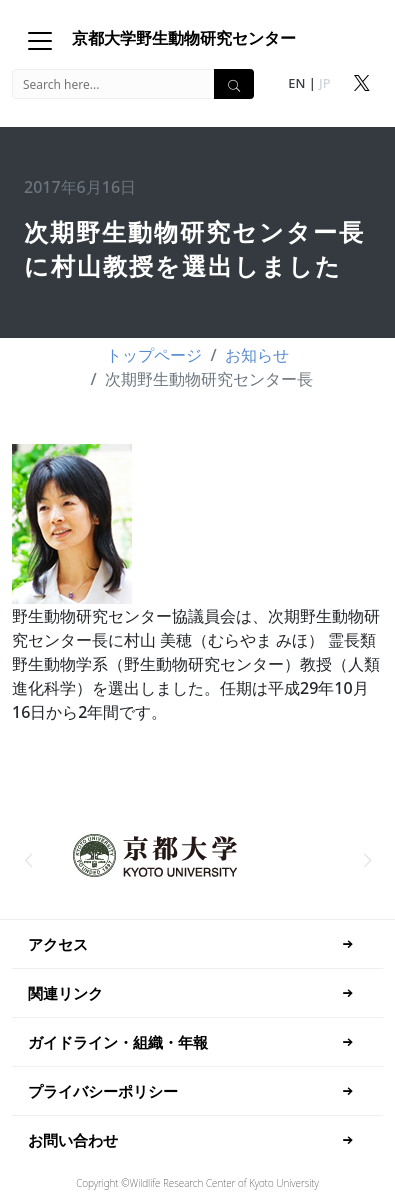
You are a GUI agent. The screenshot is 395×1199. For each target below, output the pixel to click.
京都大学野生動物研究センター (184, 38)
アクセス (58, 944)
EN (296, 83)
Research (183, 1183)
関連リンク (65, 993)
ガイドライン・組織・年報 (118, 1042)
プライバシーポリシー (103, 1091)
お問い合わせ (73, 1140)
